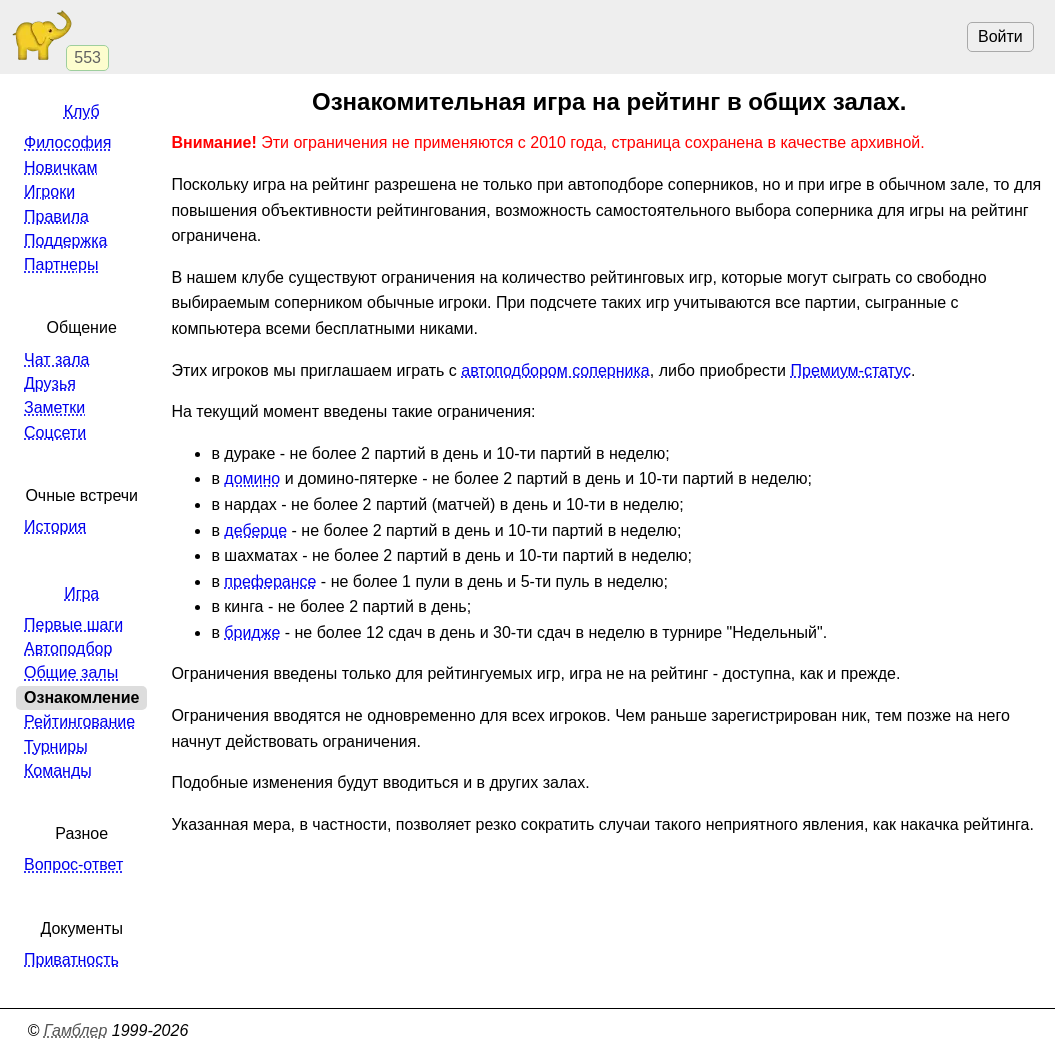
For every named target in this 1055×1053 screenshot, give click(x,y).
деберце (255, 530)
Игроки (49, 191)
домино (252, 478)
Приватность (71, 959)
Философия (67, 142)
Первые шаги (73, 624)
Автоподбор (68, 648)
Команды (58, 770)
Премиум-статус (851, 370)
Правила (56, 216)
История (55, 526)
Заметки (54, 407)
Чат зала (56, 359)
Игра (81, 593)
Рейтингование (79, 721)
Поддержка (65, 240)
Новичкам (60, 167)
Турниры (56, 746)
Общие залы (71, 672)
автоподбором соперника (555, 370)
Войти (1000, 36)
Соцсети (55, 432)
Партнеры (61, 264)
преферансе (270, 581)
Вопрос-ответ (73, 864)
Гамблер (76, 1030)
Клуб (82, 111)
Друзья (50, 383)
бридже (252, 632)
